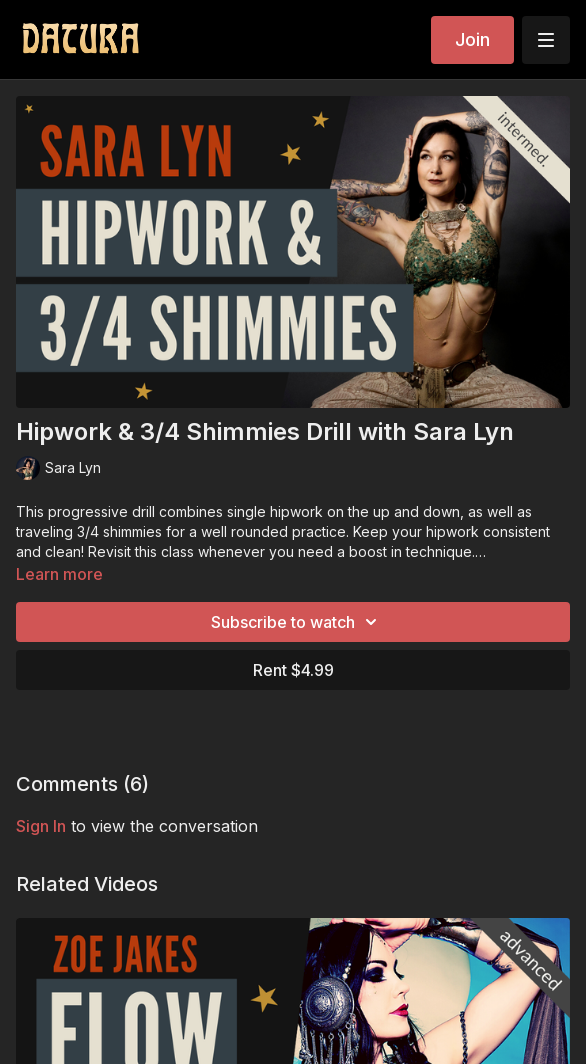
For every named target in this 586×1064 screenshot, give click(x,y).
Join (472, 39)
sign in (41, 826)
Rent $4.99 (293, 670)
